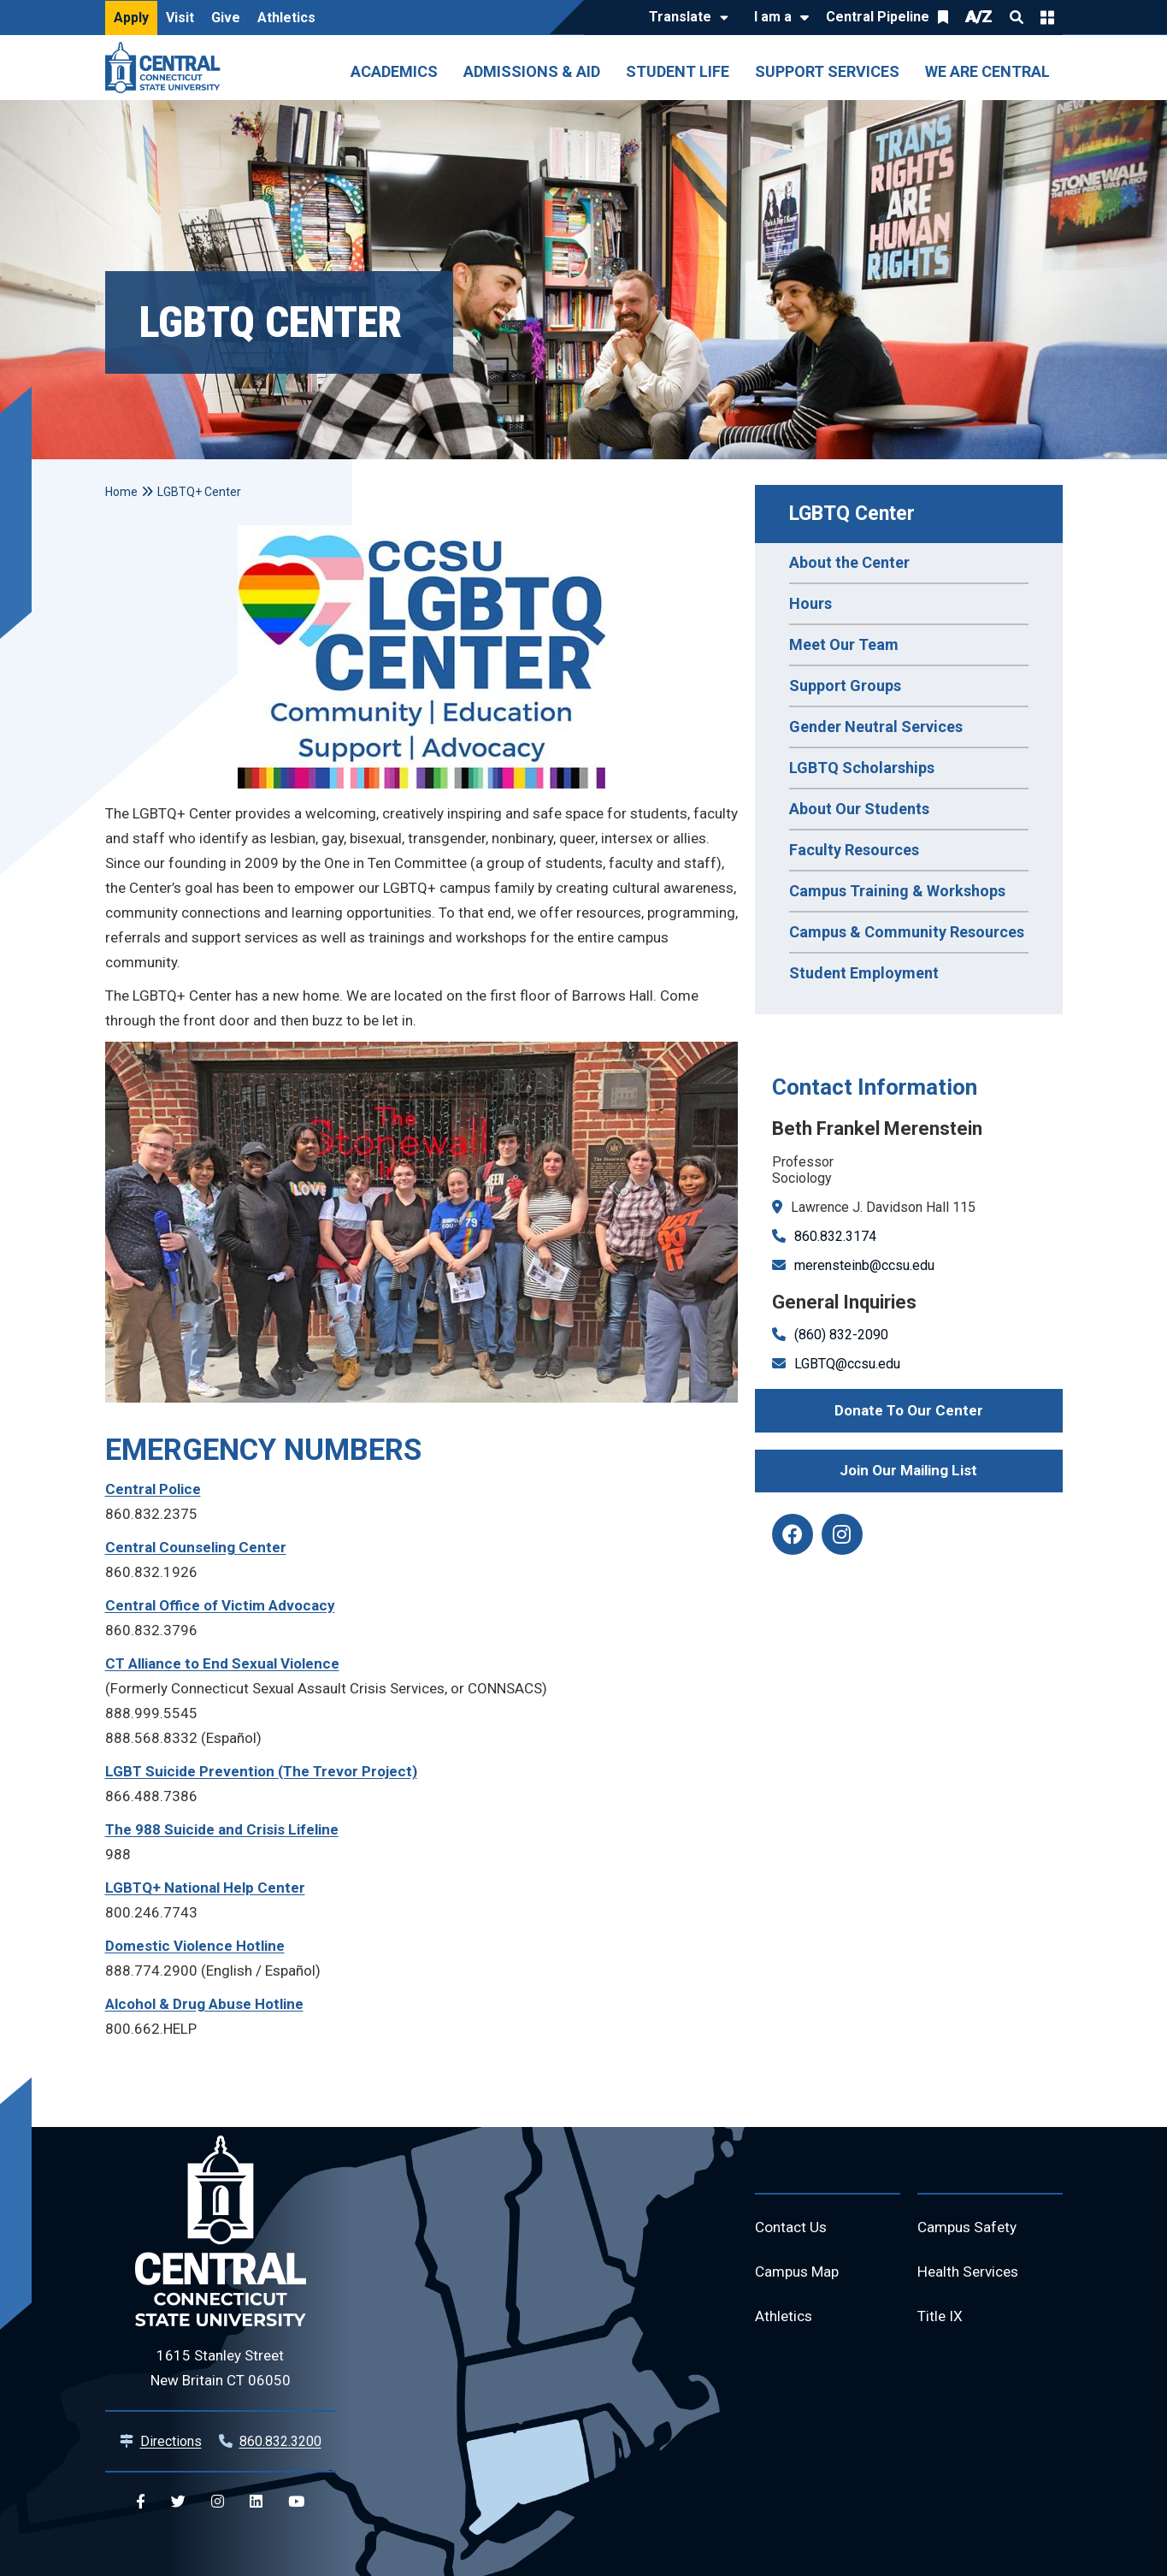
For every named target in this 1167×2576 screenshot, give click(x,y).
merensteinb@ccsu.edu (864, 1265)
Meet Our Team (844, 644)
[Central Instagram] (217, 2502)
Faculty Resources (854, 850)
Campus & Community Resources (906, 932)
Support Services (827, 71)
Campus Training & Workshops (897, 891)
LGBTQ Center (852, 513)
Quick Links (1047, 17)
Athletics (286, 17)
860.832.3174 (835, 1236)
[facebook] (792, 1534)
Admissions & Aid (531, 71)
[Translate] (684, 18)
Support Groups (845, 685)
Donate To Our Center (908, 1410)
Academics (394, 71)
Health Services (971, 2275)
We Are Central (987, 71)
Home (121, 492)
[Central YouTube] (296, 2502)
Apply (131, 17)
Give (225, 17)
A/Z (979, 17)
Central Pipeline (877, 17)
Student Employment (864, 973)
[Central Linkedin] (256, 2502)
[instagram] (842, 1534)
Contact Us (792, 2228)
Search (1016, 17)
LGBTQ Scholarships (861, 768)
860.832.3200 (280, 2441)
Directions (171, 2441)
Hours (810, 603)
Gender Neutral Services (876, 727)
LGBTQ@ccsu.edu (847, 1364)
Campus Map (800, 2275)
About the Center (849, 562)
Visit (180, 17)
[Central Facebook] (140, 2502)
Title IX (940, 2321)
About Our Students (859, 809)
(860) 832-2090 (841, 1334)
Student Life (677, 71)
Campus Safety (970, 2228)
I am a (773, 17)
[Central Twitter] (178, 2502)
